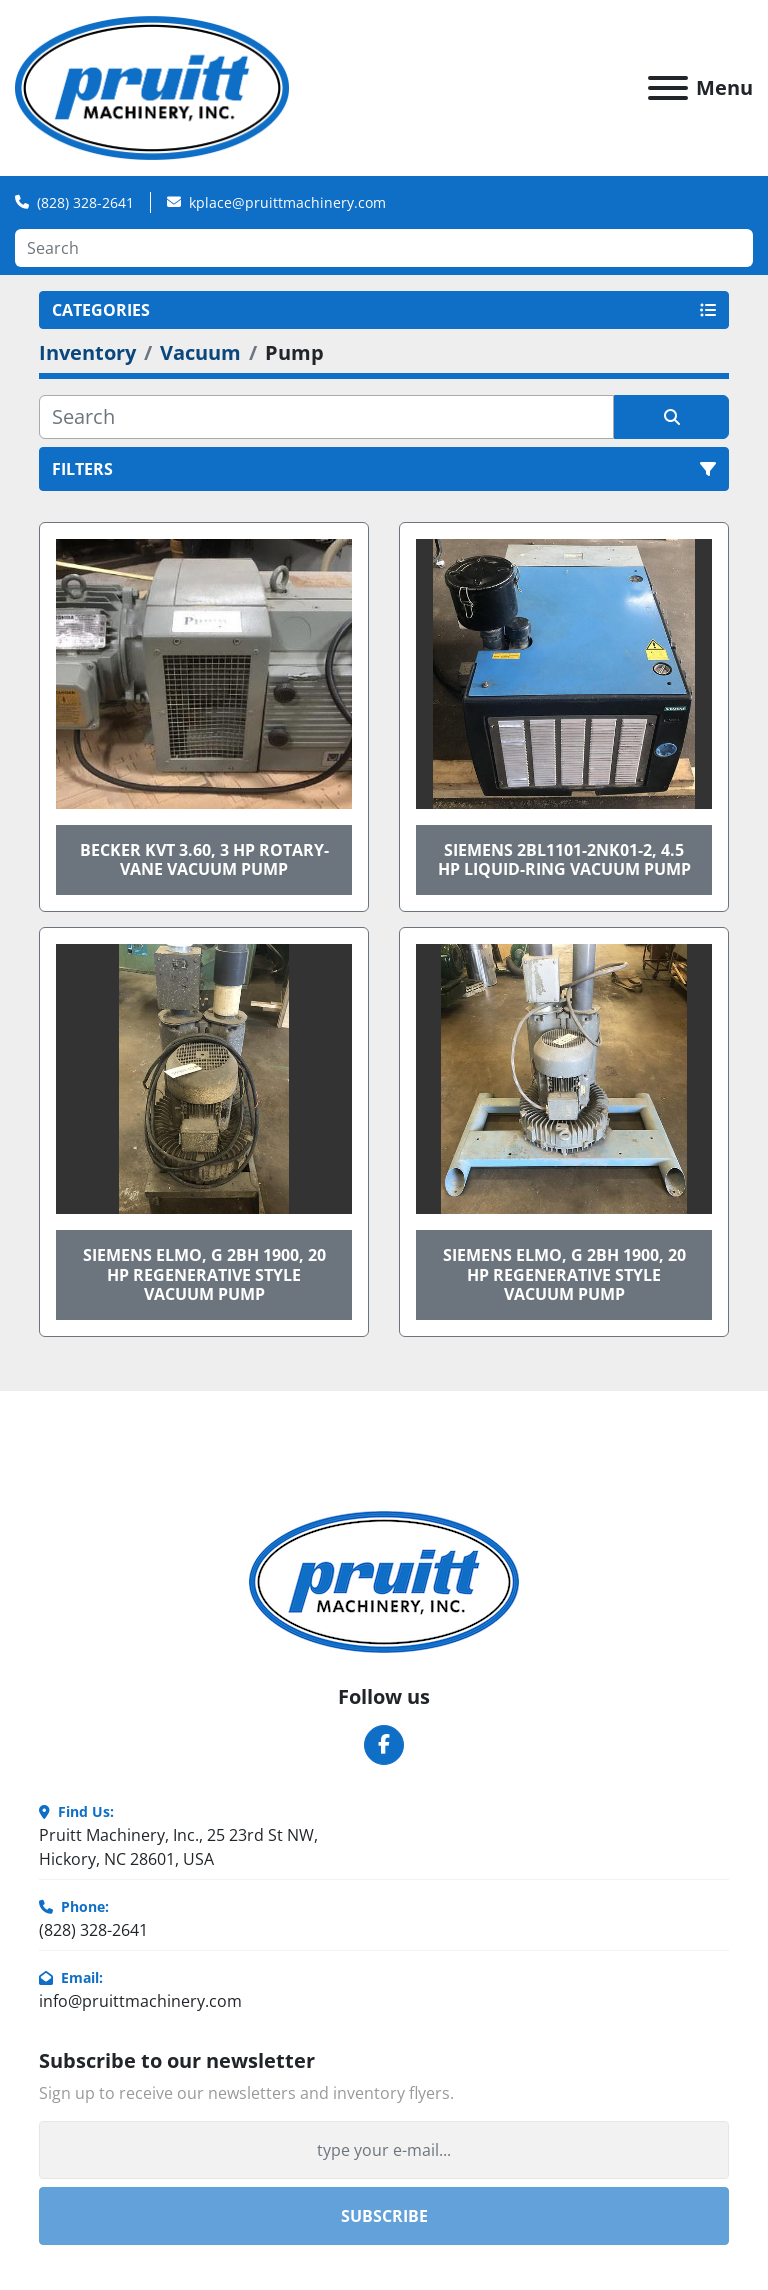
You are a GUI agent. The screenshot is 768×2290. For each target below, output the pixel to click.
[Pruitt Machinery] (384, 1580)
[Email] (384, 2150)
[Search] (384, 248)
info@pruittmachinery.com (140, 2001)
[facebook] (384, 1745)
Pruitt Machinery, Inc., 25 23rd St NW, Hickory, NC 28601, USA (178, 1847)
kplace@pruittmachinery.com (287, 202)
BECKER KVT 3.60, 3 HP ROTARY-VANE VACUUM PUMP (204, 859)
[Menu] (668, 88)
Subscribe (384, 2216)
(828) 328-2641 (85, 202)
